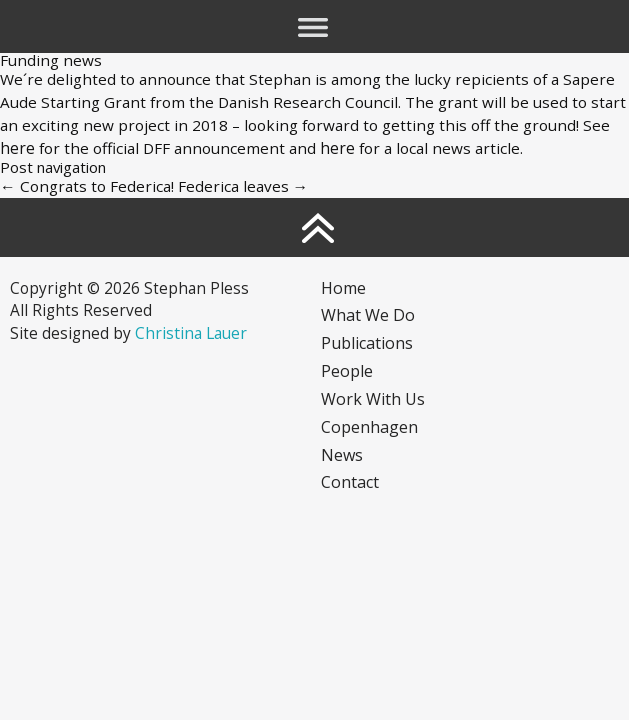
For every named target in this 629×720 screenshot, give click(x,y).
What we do (368, 315)
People (347, 371)
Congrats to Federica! (87, 186)
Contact (350, 482)
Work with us (373, 399)
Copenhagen (369, 427)
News (342, 455)
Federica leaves (243, 186)
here (17, 148)
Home (343, 288)
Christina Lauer (191, 333)
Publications (367, 343)
